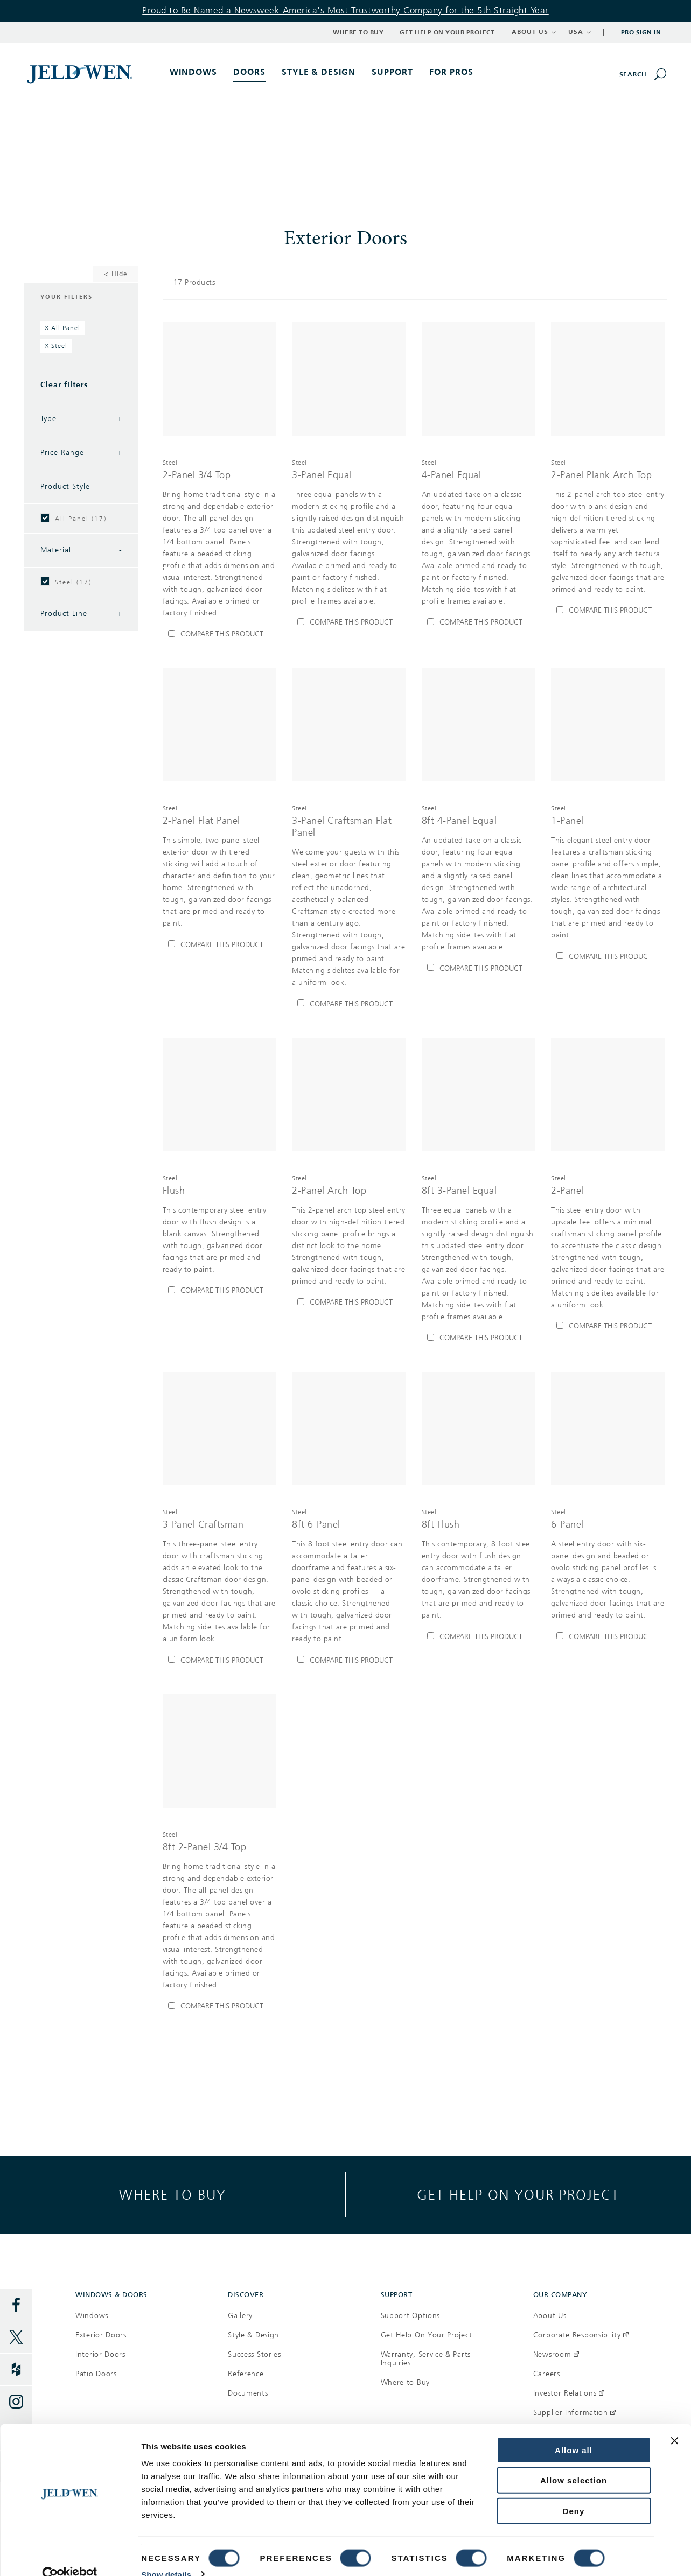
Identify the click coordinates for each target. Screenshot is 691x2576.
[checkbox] (45, 517)
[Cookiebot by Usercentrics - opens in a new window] (70, 2555)
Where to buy (172, 2194)
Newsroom (556, 2354)
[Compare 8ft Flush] (478, 1636)
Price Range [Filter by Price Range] (81, 453)
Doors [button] (249, 72)
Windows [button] (193, 72)
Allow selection (573, 2461)
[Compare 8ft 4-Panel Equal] (478, 968)
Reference (245, 2373)
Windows (91, 2315)
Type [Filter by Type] (81, 419)
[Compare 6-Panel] (608, 1636)
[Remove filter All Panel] (62, 328)
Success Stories (254, 2354)
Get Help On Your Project (426, 2335)
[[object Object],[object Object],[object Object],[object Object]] (219, 538)
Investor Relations (568, 2393)
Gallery (240, 2315)
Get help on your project (518, 2194)
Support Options (411, 2315)
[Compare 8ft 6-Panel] (349, 1660)
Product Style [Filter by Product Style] (81, 487)
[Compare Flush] (219, 1290)
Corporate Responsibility (581, 2335)
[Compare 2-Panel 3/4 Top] (219, 634)
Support (392, 72)
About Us (550, 2315)
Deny (574, 2491)
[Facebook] (16, 2305)
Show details (166, 2554)
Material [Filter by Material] (81, 550)
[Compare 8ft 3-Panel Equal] (478, 1338)
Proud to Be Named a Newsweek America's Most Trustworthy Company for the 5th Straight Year (345, 10)
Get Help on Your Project (447, 32)
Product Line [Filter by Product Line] (81, 614)
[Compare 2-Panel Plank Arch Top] (608, 610)
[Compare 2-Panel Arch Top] (349, 1302)
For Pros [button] (451, 72)
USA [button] (579, 32)
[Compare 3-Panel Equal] (349, 622)
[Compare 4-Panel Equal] (478, 622)
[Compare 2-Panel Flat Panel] (219, 944)
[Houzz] (16, 2370)
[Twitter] (16, 2337)
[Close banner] (674, 2421)
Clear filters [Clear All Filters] (64, 384)
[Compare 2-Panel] (608, 1326)
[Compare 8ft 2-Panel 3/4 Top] (219, 2006)
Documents (248, 2393)
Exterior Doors (101, 2335)
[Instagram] (16, 2402)
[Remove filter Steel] (56, 346)
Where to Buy (358, 32)
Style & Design (253, 2335)
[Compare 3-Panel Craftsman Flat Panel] (349, 1003)
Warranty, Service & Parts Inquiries (426, 2359)
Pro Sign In (641, 32)
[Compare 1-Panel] (608, 956)
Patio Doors (96, 2373)
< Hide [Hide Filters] (116, 274)
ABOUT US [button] (534, 32)
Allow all (573, 2430)
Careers (546, 2373)
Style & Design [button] (319, 72)
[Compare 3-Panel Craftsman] (219, 1660)
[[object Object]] (81, 74)
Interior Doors (100, 2354)
